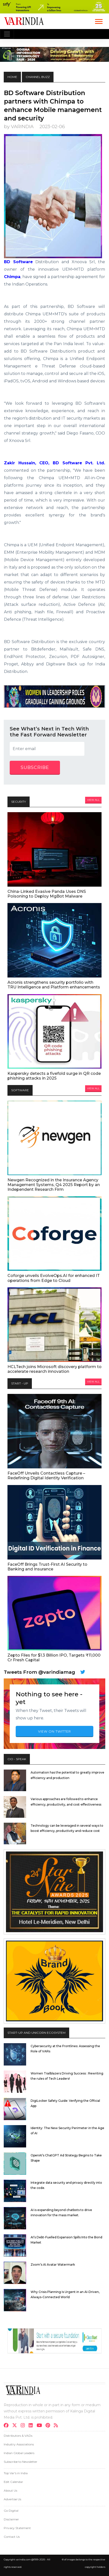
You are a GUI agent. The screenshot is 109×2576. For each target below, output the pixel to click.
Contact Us (12, 2537)
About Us (10, 2490)
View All (93, 799)
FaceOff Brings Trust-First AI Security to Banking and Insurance (47, 1566)
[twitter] (16, 2426)
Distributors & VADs (18, 2435)
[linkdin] (32, 2426)
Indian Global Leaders (19, 2453)
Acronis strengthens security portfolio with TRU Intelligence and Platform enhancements (53, 984)
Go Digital (11, 2510)
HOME (12, 77)
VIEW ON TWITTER (54, 1731)
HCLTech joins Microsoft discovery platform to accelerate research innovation (54, 1369)
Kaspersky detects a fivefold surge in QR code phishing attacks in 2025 (54, 1076)
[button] (98, 20)
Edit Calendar (13, 2482)
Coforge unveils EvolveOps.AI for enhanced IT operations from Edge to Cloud (53, 1278)
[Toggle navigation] (7, 34)
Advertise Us (12, 2499)
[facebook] (7, 2426)
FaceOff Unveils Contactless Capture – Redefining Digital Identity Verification (46, 1475)
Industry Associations (19, 2444)
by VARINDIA (19, 126)
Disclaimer (11, 2519)
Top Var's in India (16, 2473)
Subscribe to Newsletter (20, 2462)
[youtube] (41, 2426)
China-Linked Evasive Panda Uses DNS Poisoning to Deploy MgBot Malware (46, 894)
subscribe (35, 767)
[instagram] (24, 2426)
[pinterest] (49, 2426)
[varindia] (57, 2426)
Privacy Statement (17, 2528)
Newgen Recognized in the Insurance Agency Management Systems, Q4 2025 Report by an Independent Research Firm (53, 1185)
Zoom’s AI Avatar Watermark (53, 2264)
